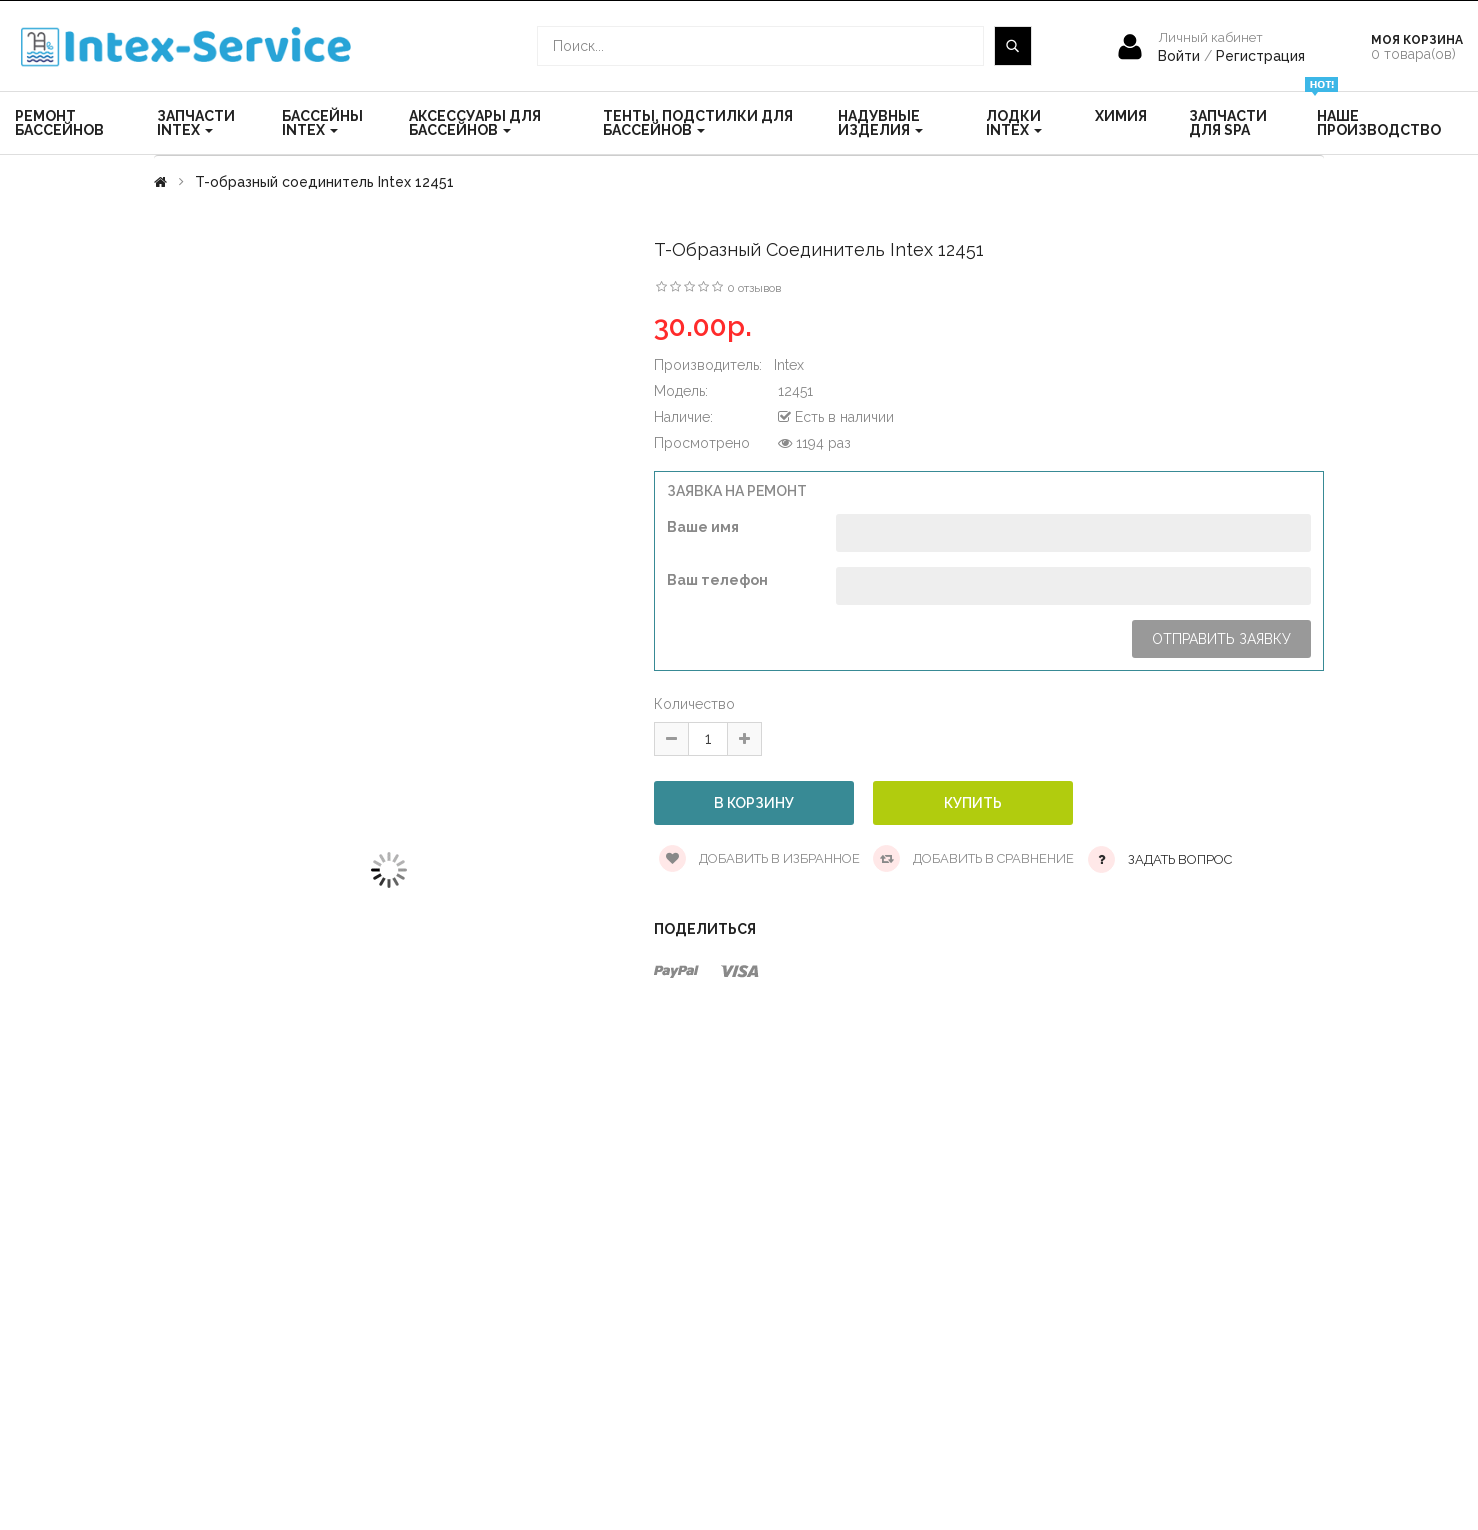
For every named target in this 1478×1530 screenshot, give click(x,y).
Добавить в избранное (759, 858)
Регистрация (1260, 56)
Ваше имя (703, 527)
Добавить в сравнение (973, 858)
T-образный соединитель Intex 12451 (324, 182)
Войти (1181, 56)
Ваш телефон (717, 580)
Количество (694, 704)
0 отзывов (754, 288)
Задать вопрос (1180, 859)
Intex (789, 365)
